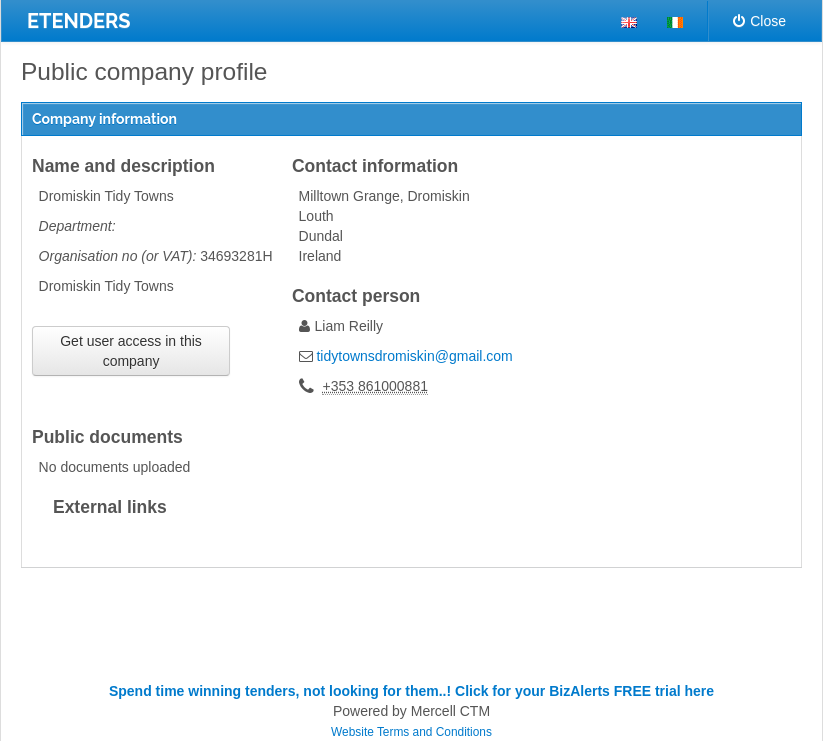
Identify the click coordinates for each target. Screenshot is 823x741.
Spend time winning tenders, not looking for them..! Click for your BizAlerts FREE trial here (411, 691)
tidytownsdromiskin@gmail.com (414, 356)
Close (759, 21)
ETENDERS (79, 21)
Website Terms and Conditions (411, 732)
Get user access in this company (131, 351)
